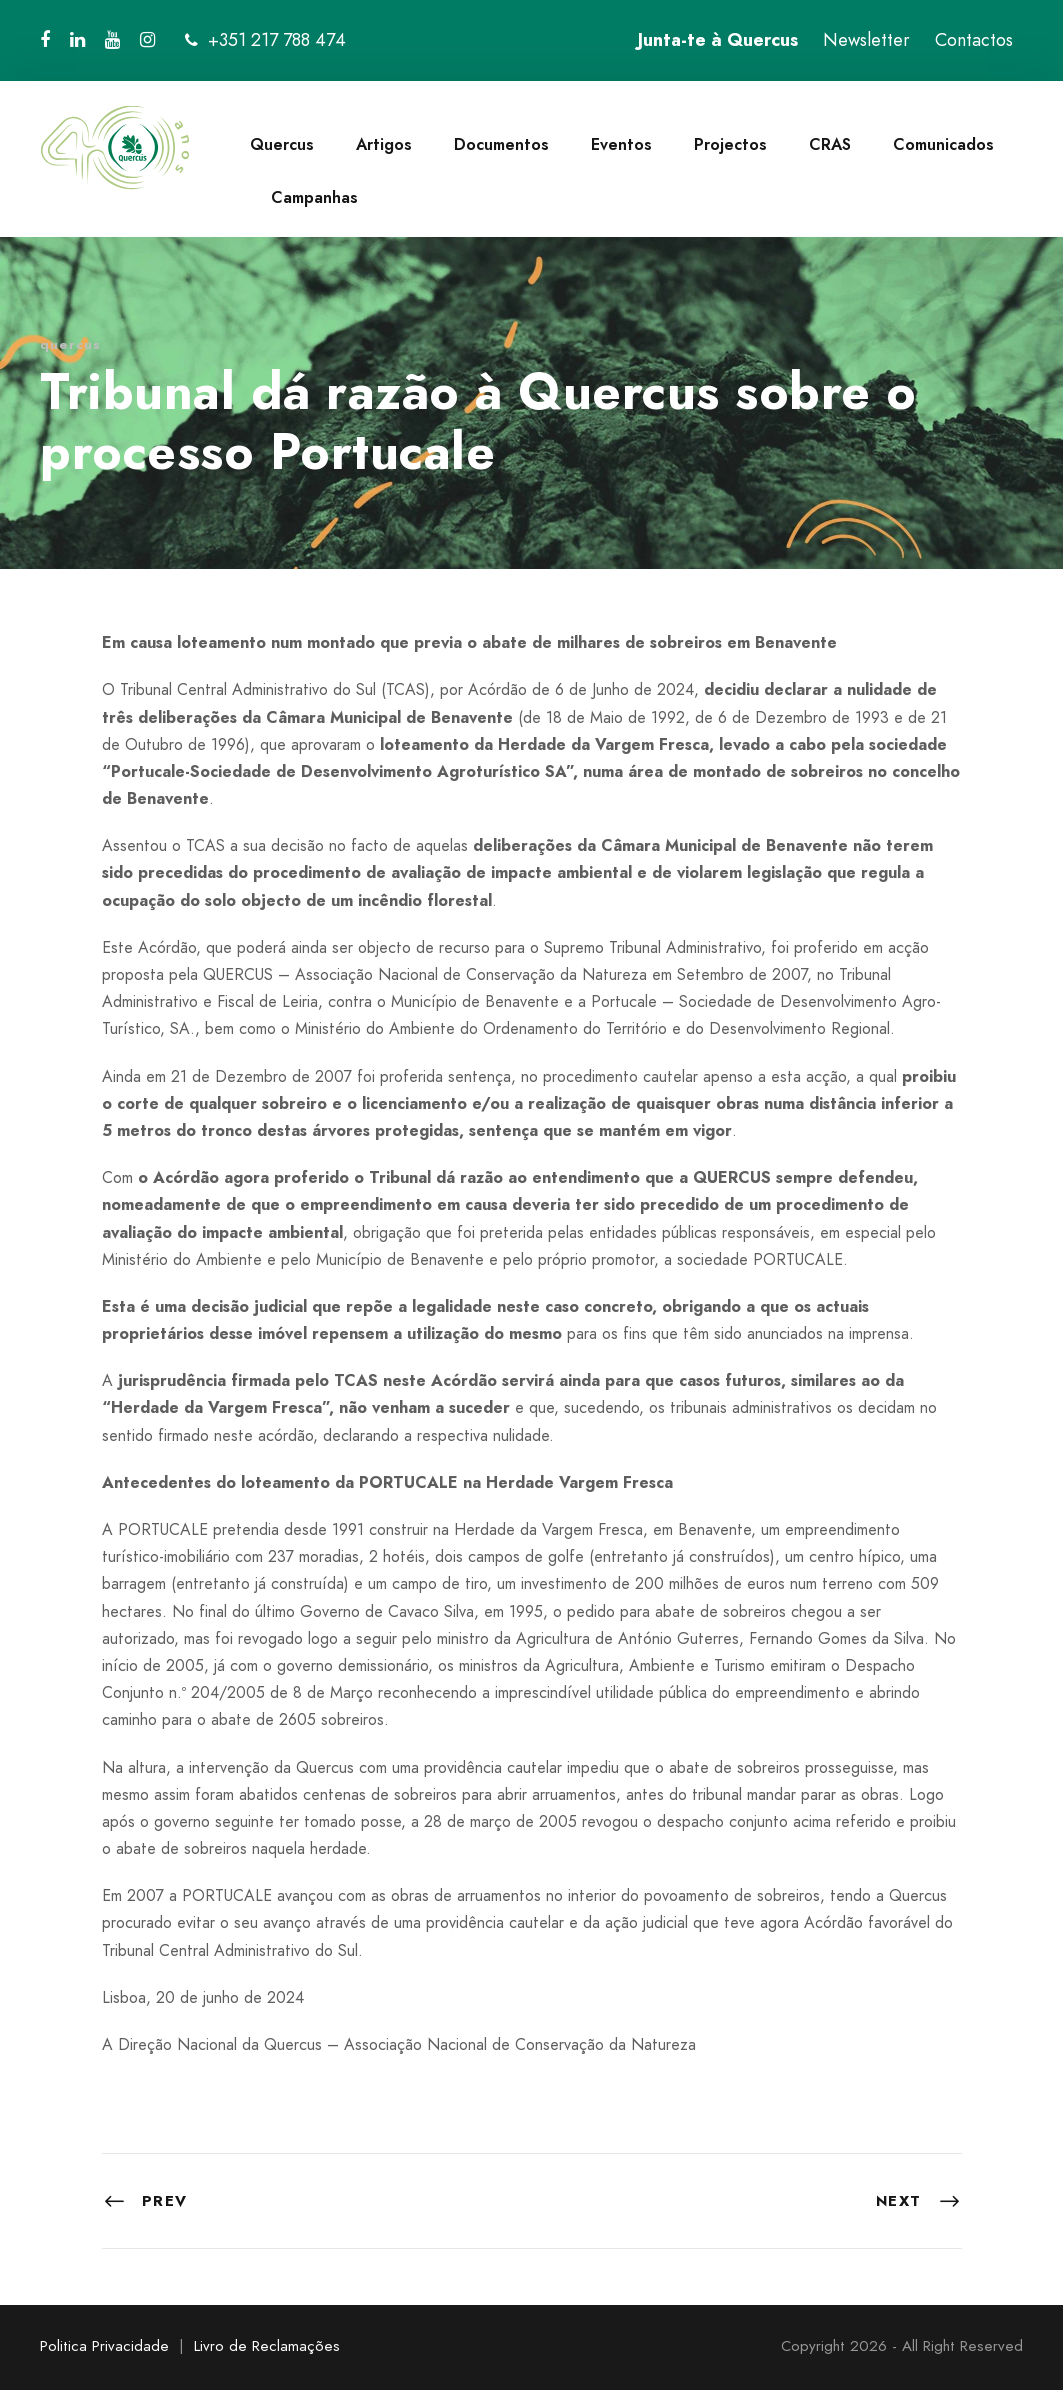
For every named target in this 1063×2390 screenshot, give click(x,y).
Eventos (621, 144)
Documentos (501, 144)
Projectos (730, 144)
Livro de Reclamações (267, 2346)
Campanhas (314, 197)
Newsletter (866, 40)
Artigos (384, 144)
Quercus (282, 144)
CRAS (830, 144)
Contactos (974, 40)
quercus (70, 344)
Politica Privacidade (104, 2346)
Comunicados (943, 144)
